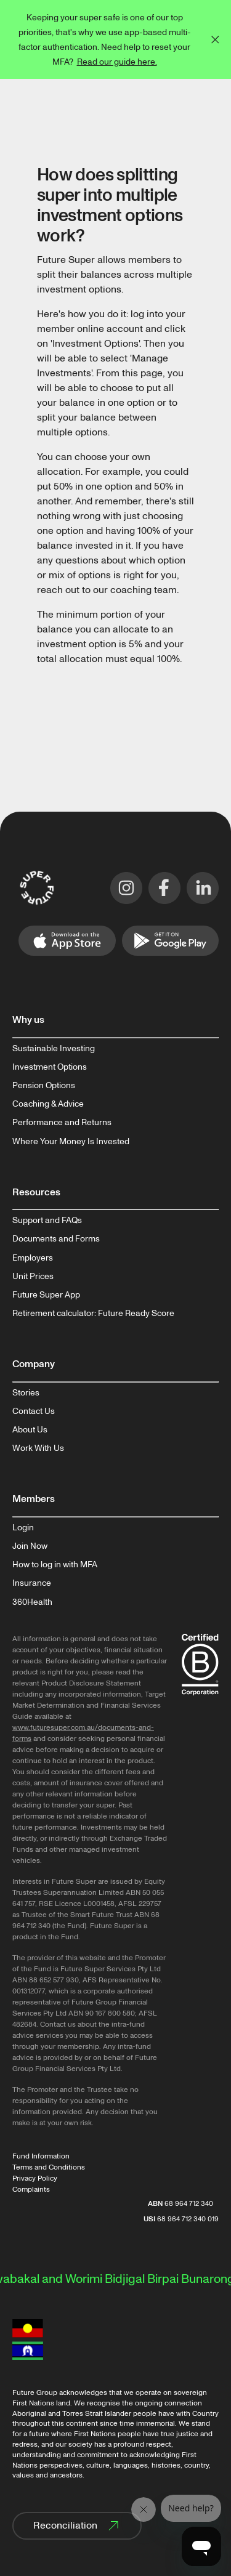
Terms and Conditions (48, 2167)
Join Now (29, 1546)
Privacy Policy (34, 2178)
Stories (25, 1393)
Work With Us (38, 1448)
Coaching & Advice (48, 1104)
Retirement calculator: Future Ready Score (93, 1313)
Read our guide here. (117, 62)
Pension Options (43, 1085)
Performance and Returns (61, 1122)
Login (23, 1527)
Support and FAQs (47, 1220)
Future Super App (46, 1295)
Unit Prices (33, 1276)
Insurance (31, 1583)
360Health (32, 1602)
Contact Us (33, 1411)
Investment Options (49, 1067)
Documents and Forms (56, 1239)
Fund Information (41, 2156)
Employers (32, 1258)
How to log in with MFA (54, 1564)
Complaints (31, 2189)
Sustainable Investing (53, 1048)
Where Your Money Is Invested (70, 1141)
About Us (29, 1429)
